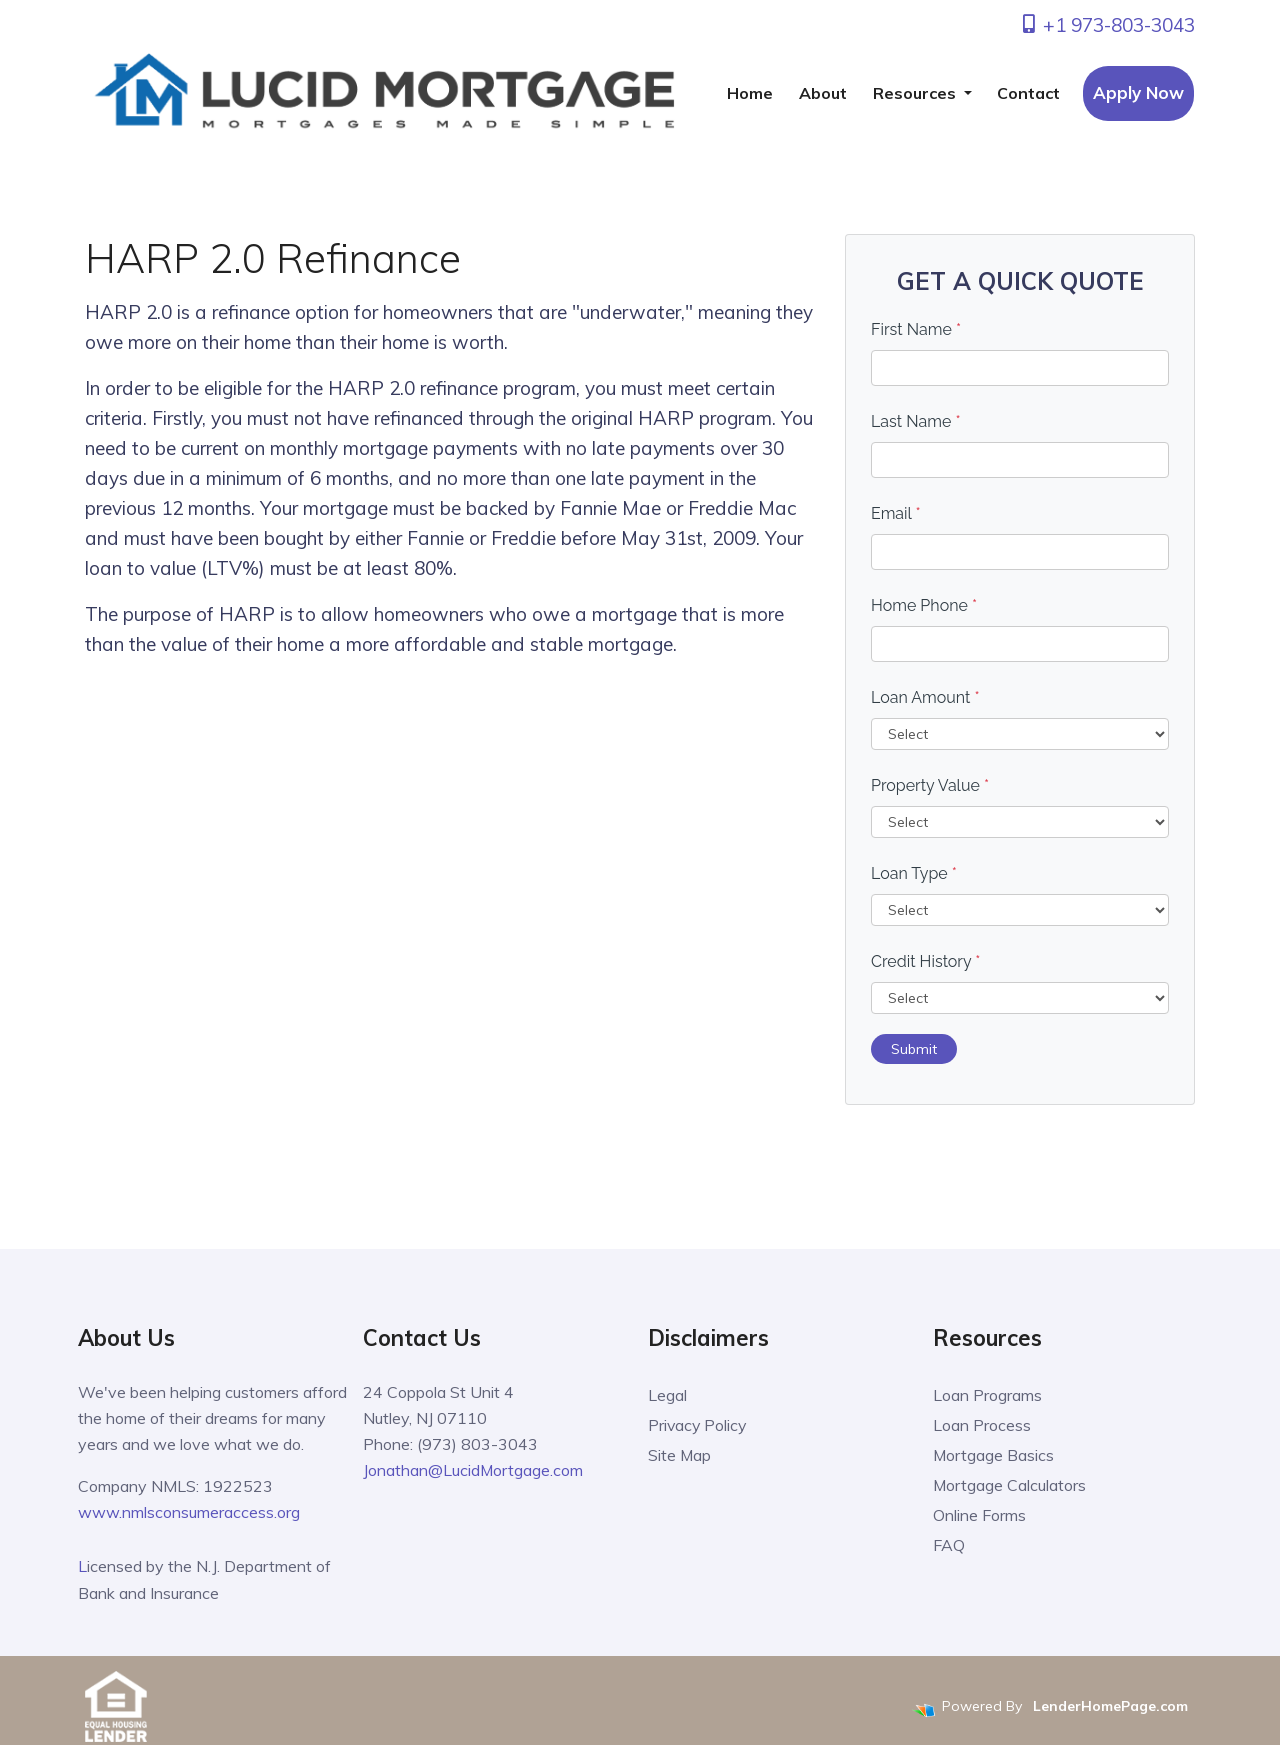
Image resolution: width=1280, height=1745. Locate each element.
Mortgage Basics (994, 1455)
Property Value (930, 785)
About (823, 93)
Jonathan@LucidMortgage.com (473, 1470)
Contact (1028, 93)
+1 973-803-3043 (1107, 25)
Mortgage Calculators (1010, 1485)
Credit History (925, 961)
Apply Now (1138, 92)
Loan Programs (987, 1395)
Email (896, 513)
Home (750, 93)
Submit (914, 1049)
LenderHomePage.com (1110, 1703)
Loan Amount (925, 697)
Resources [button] (916, 93)
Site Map (680, 1455)
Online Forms (979, 1515)
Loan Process (982, 1425)
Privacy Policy (698, 1425)
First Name (916, 329)
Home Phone (924, 605)
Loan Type (914, 873)
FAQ (949, 1545)
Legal (667, 1395)
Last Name (916, 421)
